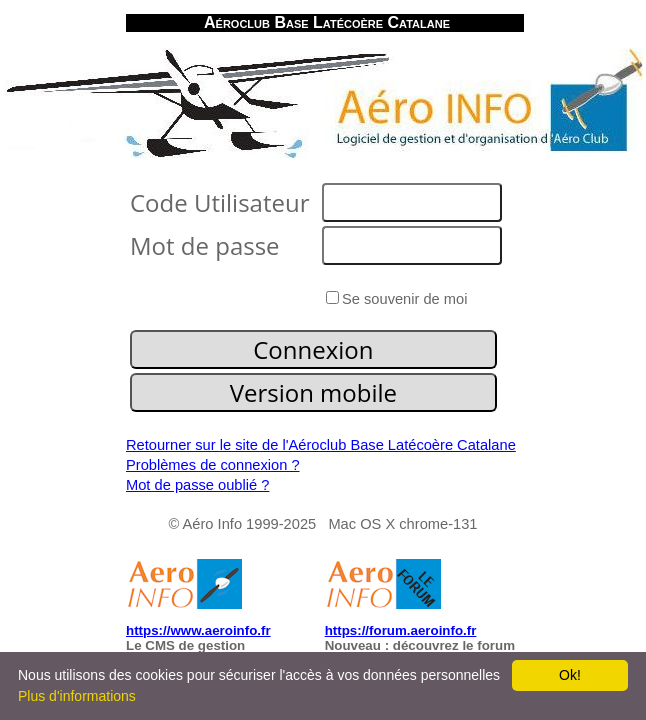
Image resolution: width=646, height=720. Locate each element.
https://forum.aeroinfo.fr (401, 630)
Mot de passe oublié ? (197, 485)
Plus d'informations (77, 696)
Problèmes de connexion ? (213, 465)
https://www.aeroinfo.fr (198, 630)
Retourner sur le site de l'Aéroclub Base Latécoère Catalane (321, 445)
